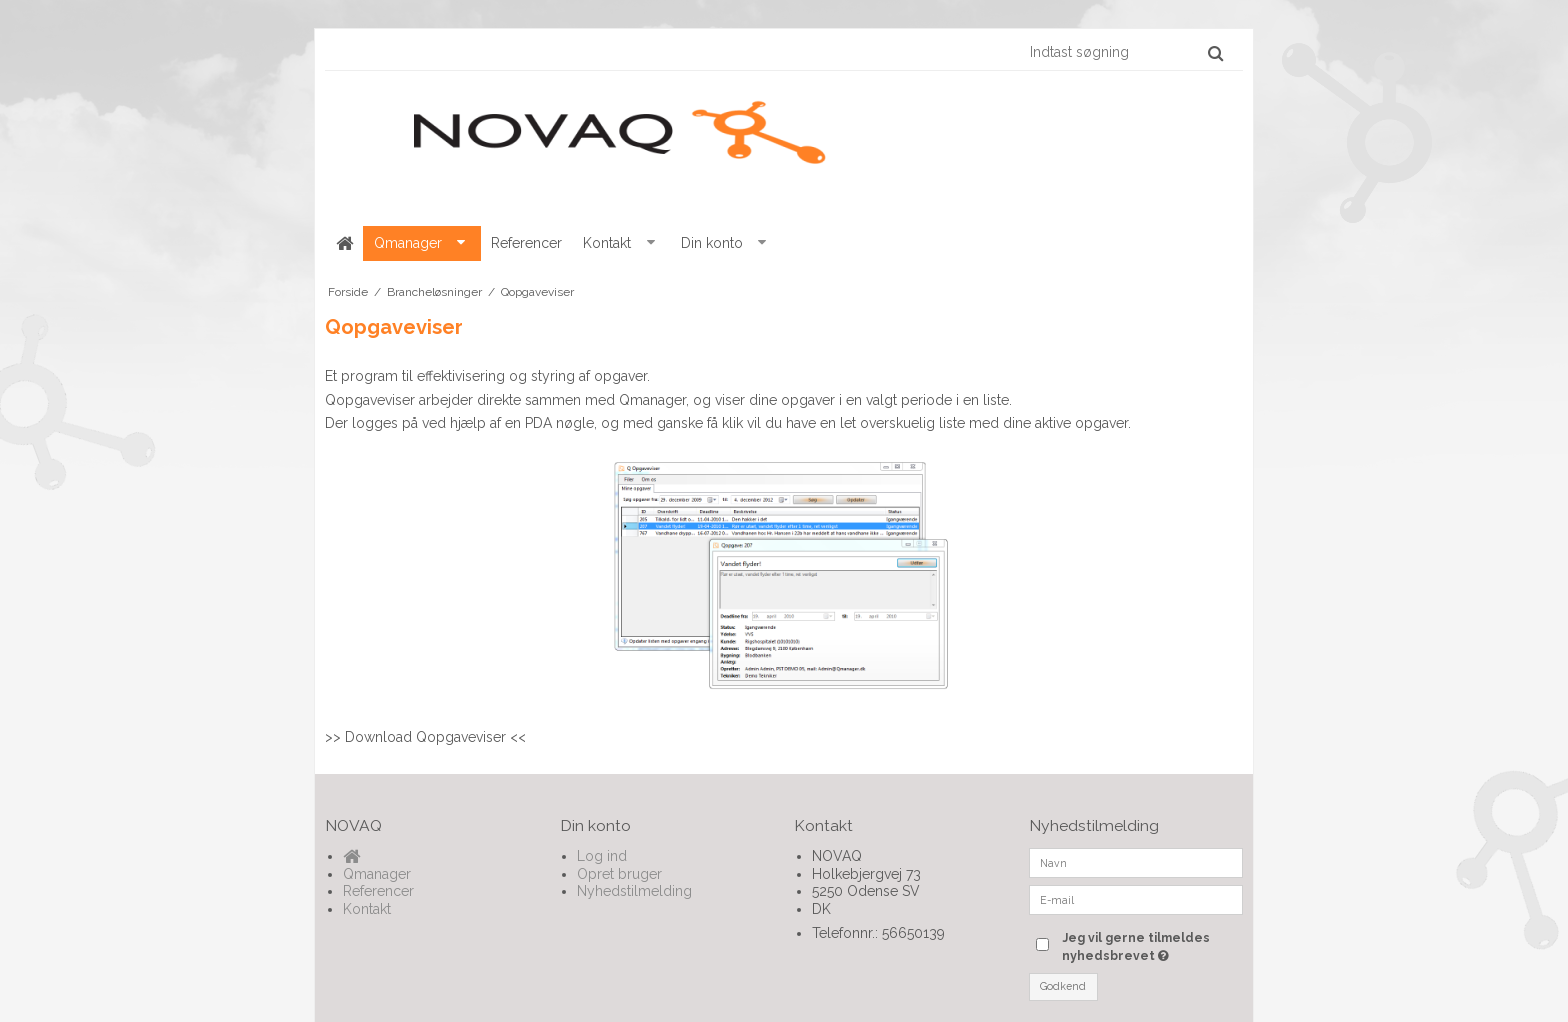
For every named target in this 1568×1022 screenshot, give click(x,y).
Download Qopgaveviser (425, 737)
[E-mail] (1136, 899)
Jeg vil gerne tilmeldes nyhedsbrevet (1151, 946)
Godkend (1063, 986)
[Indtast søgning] (1125, 52)
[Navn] (1136, 862)
